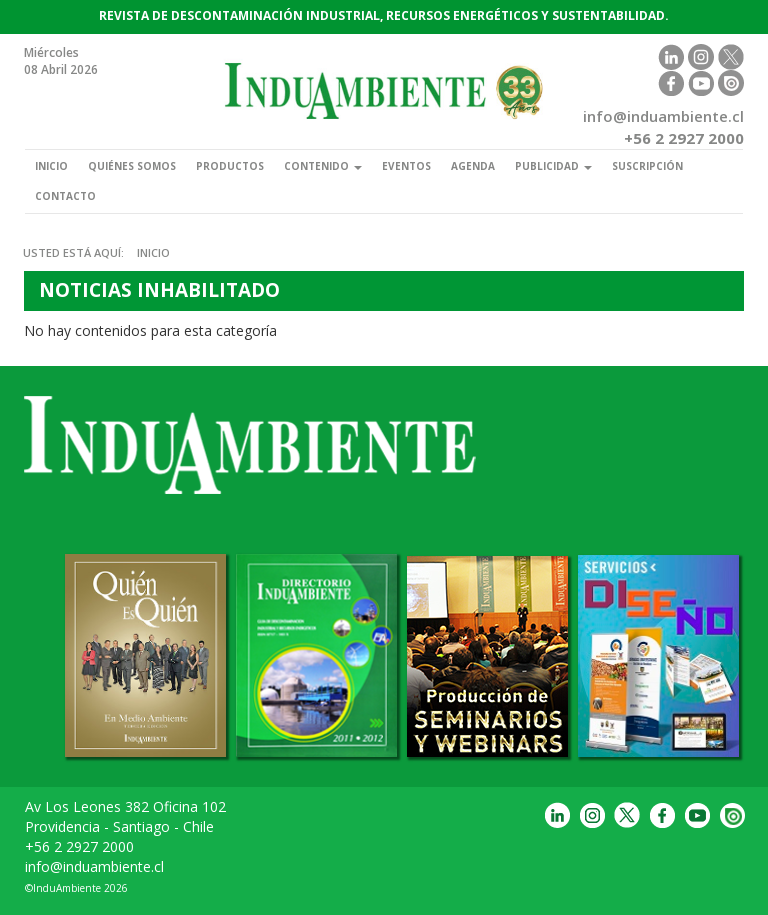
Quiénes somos (132, 166)
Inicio (51, 166)
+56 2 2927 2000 (79, 846)
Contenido (323, 166)
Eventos (406, 166)
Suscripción (647, 166)
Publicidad (553, 166)
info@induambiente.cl (94, 866)
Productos (230, 166)
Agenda (473, 166)
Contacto (65, 196)
